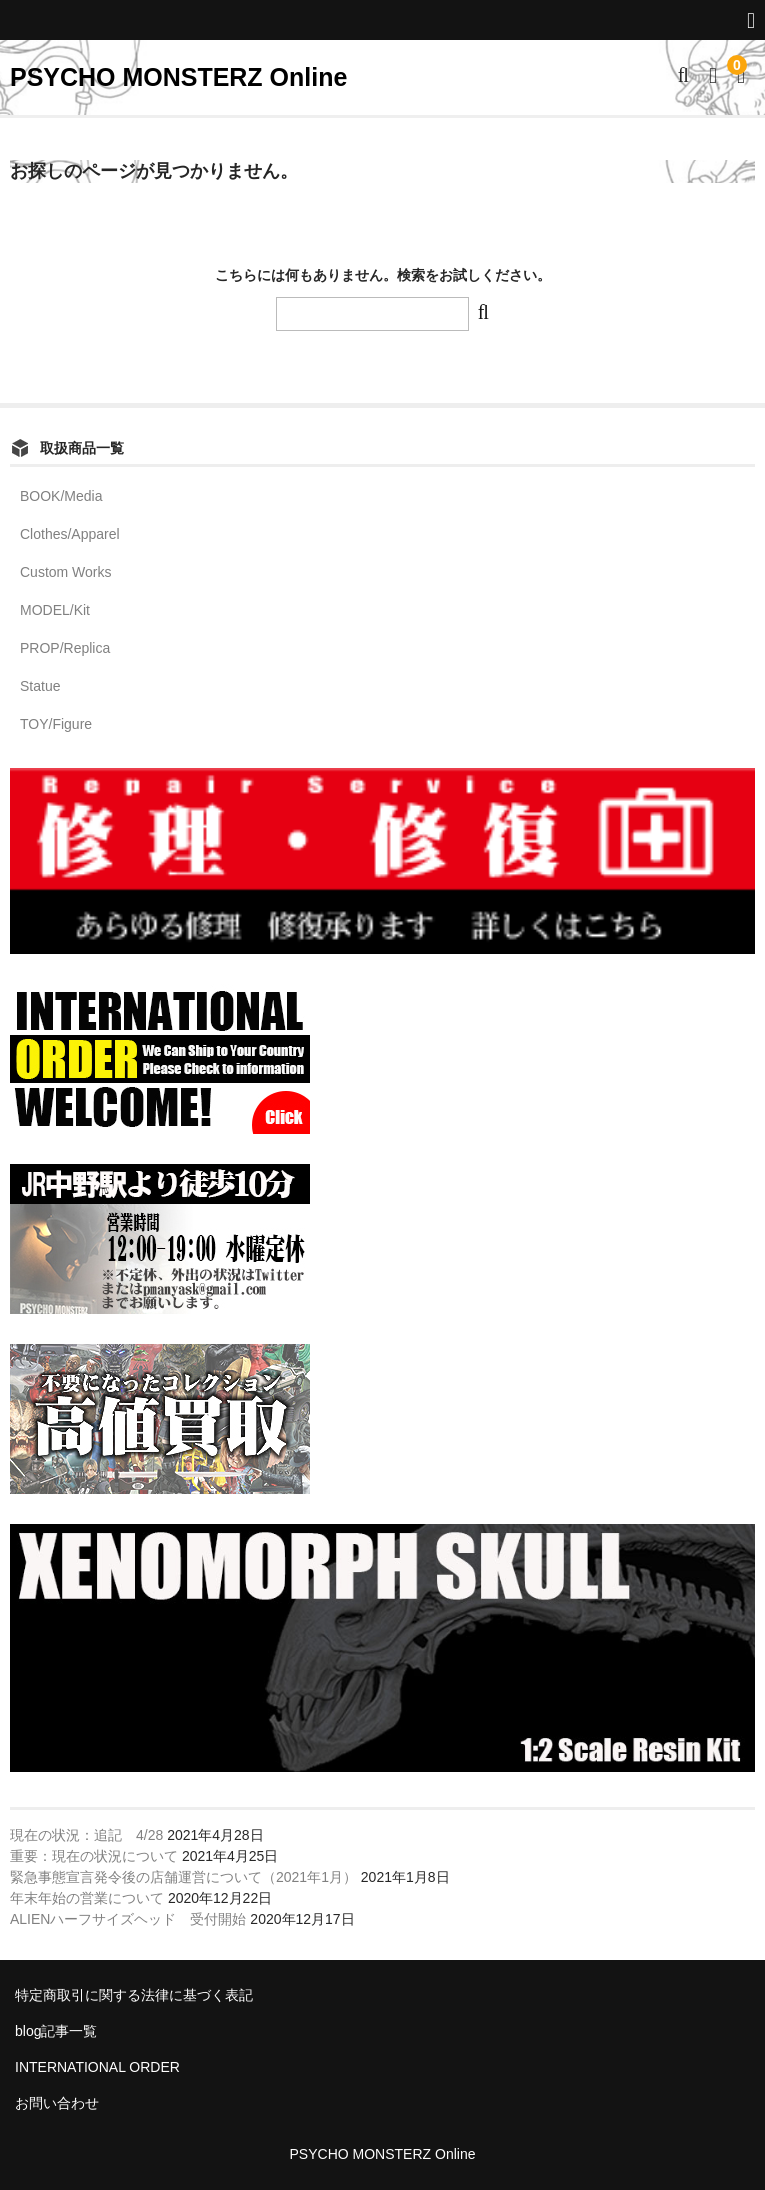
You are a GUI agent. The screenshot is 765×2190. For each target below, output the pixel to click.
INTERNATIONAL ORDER (97, 2067)
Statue (40, 686)
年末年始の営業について (87, 1898)
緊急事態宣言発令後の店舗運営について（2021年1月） (183, 1877)
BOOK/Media (61, 496)
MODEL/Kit (55, 610)
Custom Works (66, 572)
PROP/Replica (65, 648)
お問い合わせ (57, 2103)
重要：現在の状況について (94, 1856)
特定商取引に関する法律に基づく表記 (134, 1995)
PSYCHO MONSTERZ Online (178, 77)
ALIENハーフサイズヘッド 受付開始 (128, 1919)
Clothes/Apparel (70, 534)
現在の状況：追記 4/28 (86, 1835)
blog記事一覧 (56, 2031)
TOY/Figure (56, 724)
